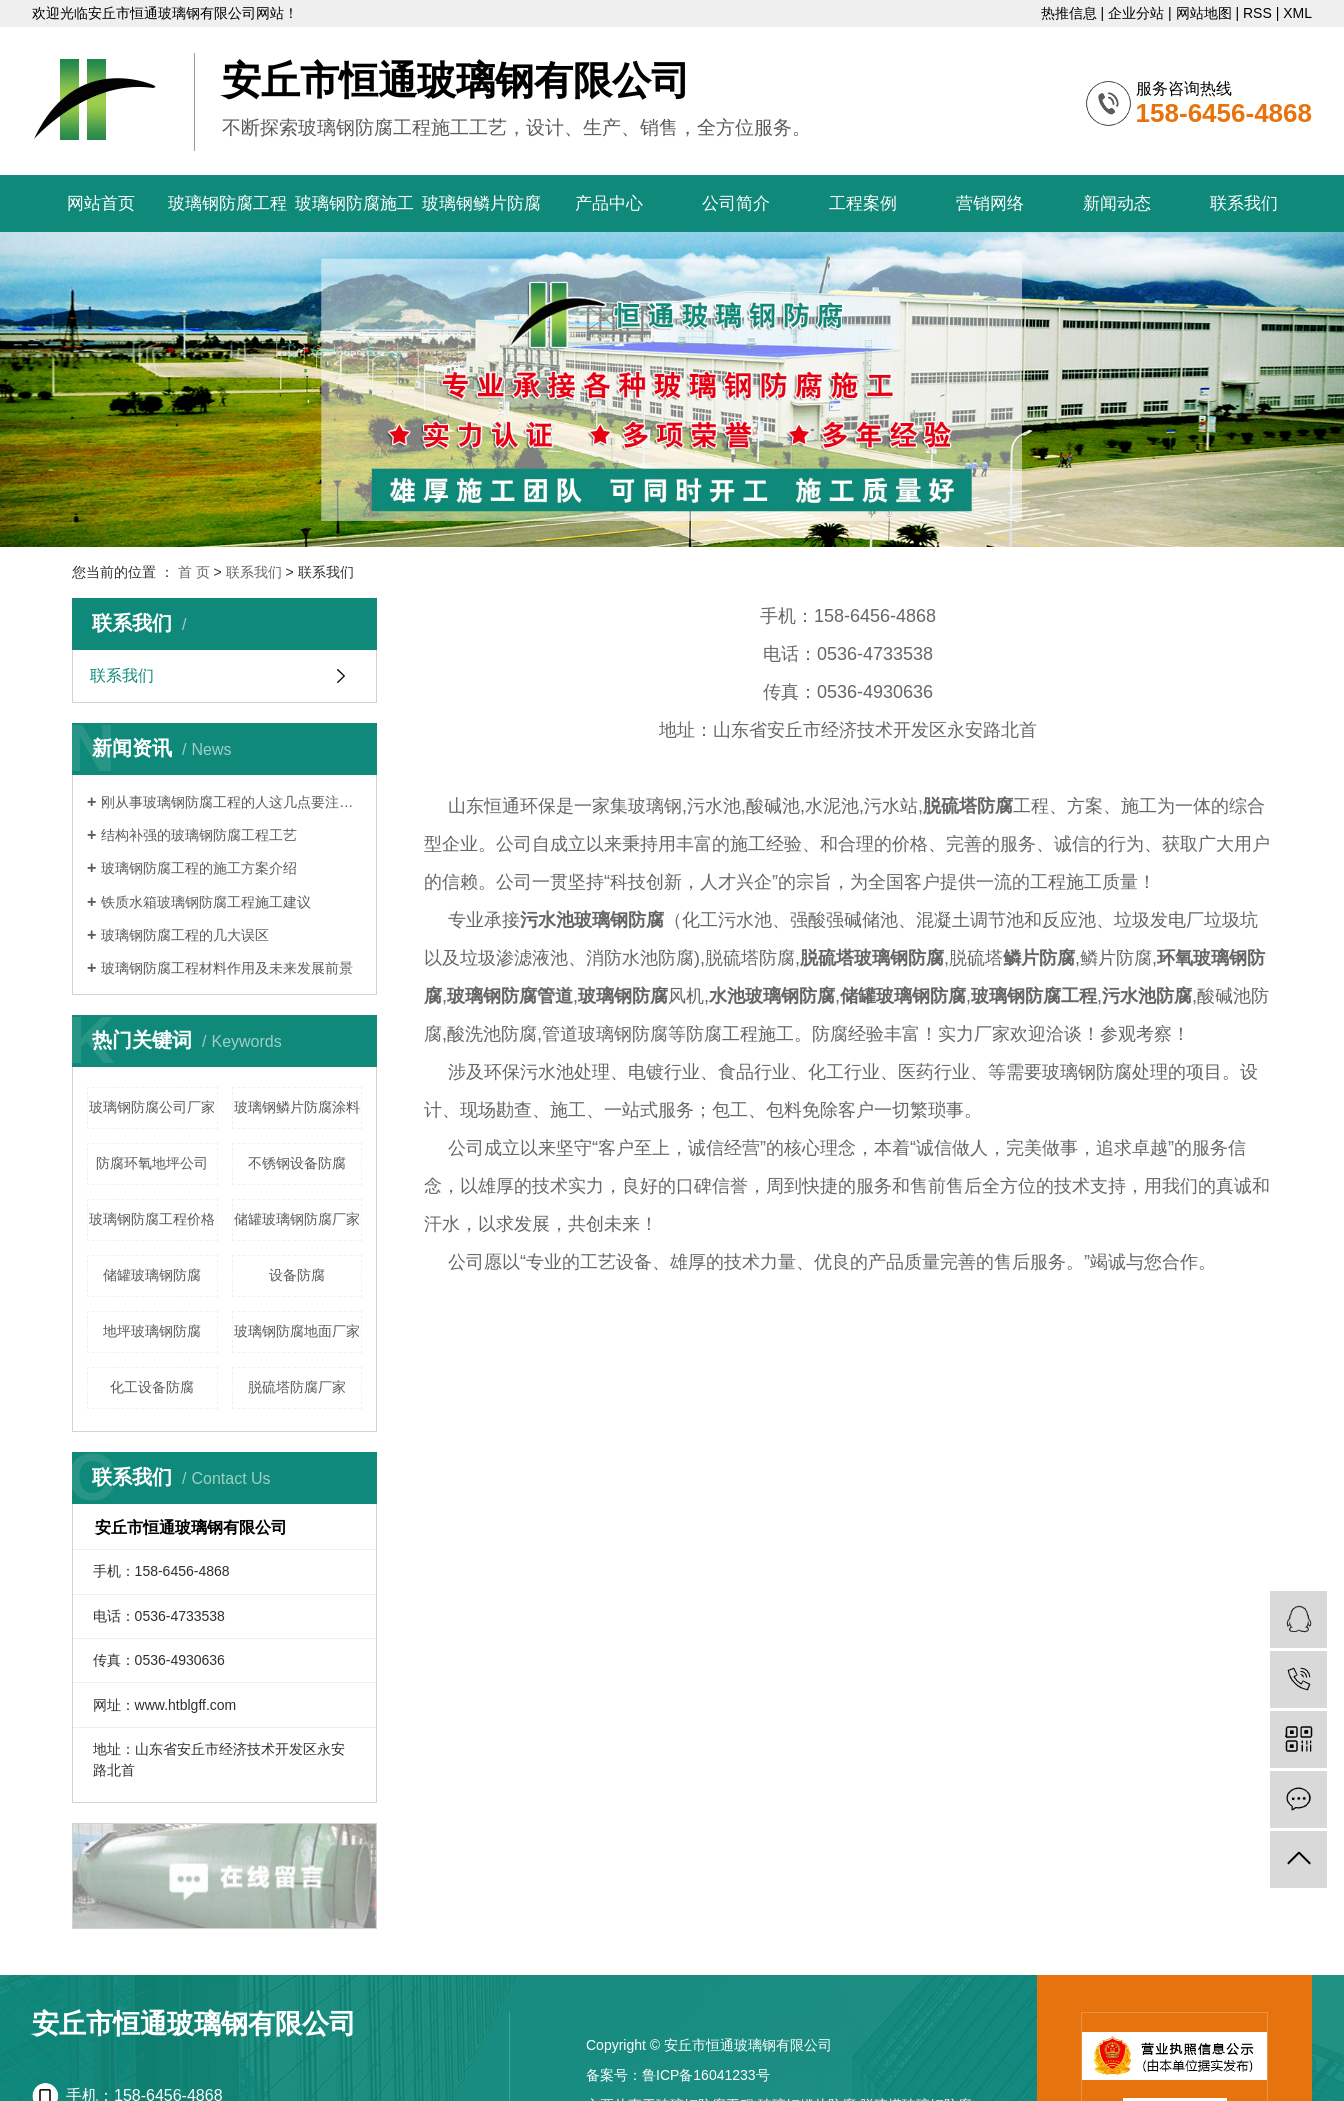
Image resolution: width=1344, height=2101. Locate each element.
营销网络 (990, 203)
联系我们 (1244, 203)
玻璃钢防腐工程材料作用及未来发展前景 (227, 968)
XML (1297, 13)
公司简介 (736, 203)
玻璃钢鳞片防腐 (481, 203)
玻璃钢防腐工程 (227, 203)
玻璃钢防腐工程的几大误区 (185, 935)
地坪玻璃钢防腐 (152, 1331)
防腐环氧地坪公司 (152, 1163)
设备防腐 (297, 1275)
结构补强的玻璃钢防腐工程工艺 (199, 835)
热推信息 (1069, 13)
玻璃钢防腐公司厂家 (152, 1107)
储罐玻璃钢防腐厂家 (297, 1219)
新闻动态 (1117, 203)
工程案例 (863, 203)
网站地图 (1204, 13)
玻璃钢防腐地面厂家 (297, 1331)
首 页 (194, 572)
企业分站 (1136, 13)
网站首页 (101, 203)
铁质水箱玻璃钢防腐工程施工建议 (206, 902)
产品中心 (609, 203)
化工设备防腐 (152, 1387)
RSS (1257, 13)
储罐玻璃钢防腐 (152, 1275)
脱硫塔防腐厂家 (297, 1387)
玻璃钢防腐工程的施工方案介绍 (199, 868)
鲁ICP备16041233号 (706, 2075)
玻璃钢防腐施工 (354, 203)
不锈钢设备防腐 (297, 1163)
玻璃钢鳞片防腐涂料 (297, 1107)
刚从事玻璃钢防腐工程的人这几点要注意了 (231, 802)
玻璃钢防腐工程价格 (152, 1219)
